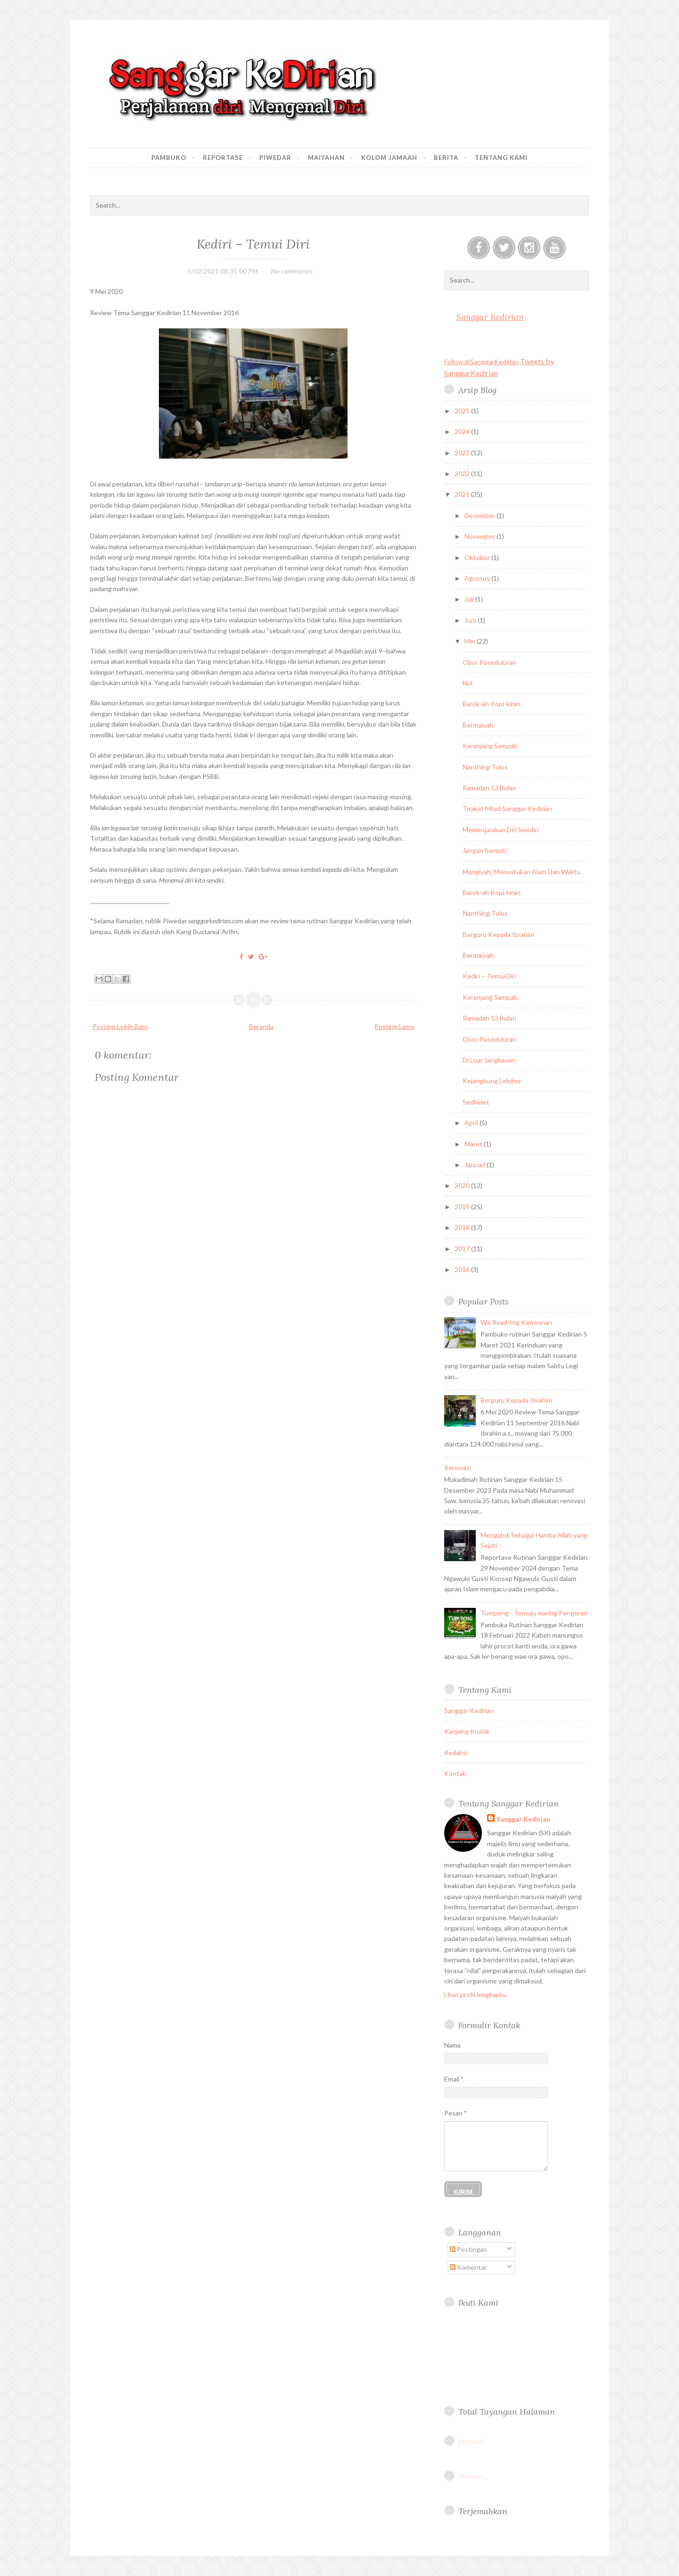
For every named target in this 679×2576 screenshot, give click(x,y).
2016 (463, 1269)
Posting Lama (394, 1026)
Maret (474, 1144)
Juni (471, 620)
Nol (467, 683)
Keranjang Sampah (490, 746)
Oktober (477, 557)
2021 (463, 494)
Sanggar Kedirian (490, 316)
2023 (463, 453)
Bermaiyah (478, 725)
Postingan (468, 2249)
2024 (463, 431)
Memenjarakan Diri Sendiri (500, 830)
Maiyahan (326, 157)
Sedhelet (476, 1102)
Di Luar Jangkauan (489, 1060)
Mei (470, 641)
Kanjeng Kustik (466, 1731)
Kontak (455, 1773)
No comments (291, 271)
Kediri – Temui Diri (253, 243)
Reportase (223, 157)
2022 (463, 473)
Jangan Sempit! (485, 850)
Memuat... (472, 2441)
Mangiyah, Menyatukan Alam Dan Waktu (521, 872)
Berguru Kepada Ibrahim (498, 934)
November (480, 536)
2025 (463, 411)
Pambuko (168, 157)
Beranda (261, 1026)
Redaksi (455, 1752)
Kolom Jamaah (389, 157)
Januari (475, 1165)
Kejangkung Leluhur (492, 1081)
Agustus (477, 578)
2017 (463, 1249)
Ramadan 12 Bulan (489, 788)
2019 (463, 1207)
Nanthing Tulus (485, 767)
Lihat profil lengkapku (475, 1995)
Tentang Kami (501, 157)
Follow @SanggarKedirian (481, 362)
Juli (469, 599)
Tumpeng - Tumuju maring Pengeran (534, 1613)
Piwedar (275, 157)
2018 (463, 1227)
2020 (463, 1185)
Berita (446, 157)
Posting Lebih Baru (120, 1026)
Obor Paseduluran (489, 662)
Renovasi (457, 1468)
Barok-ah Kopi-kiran (492, 704)
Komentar (468, 2267)
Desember (480, 515)
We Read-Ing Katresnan (516, 1322)
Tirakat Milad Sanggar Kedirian (507, 808)
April (472, 1123)
